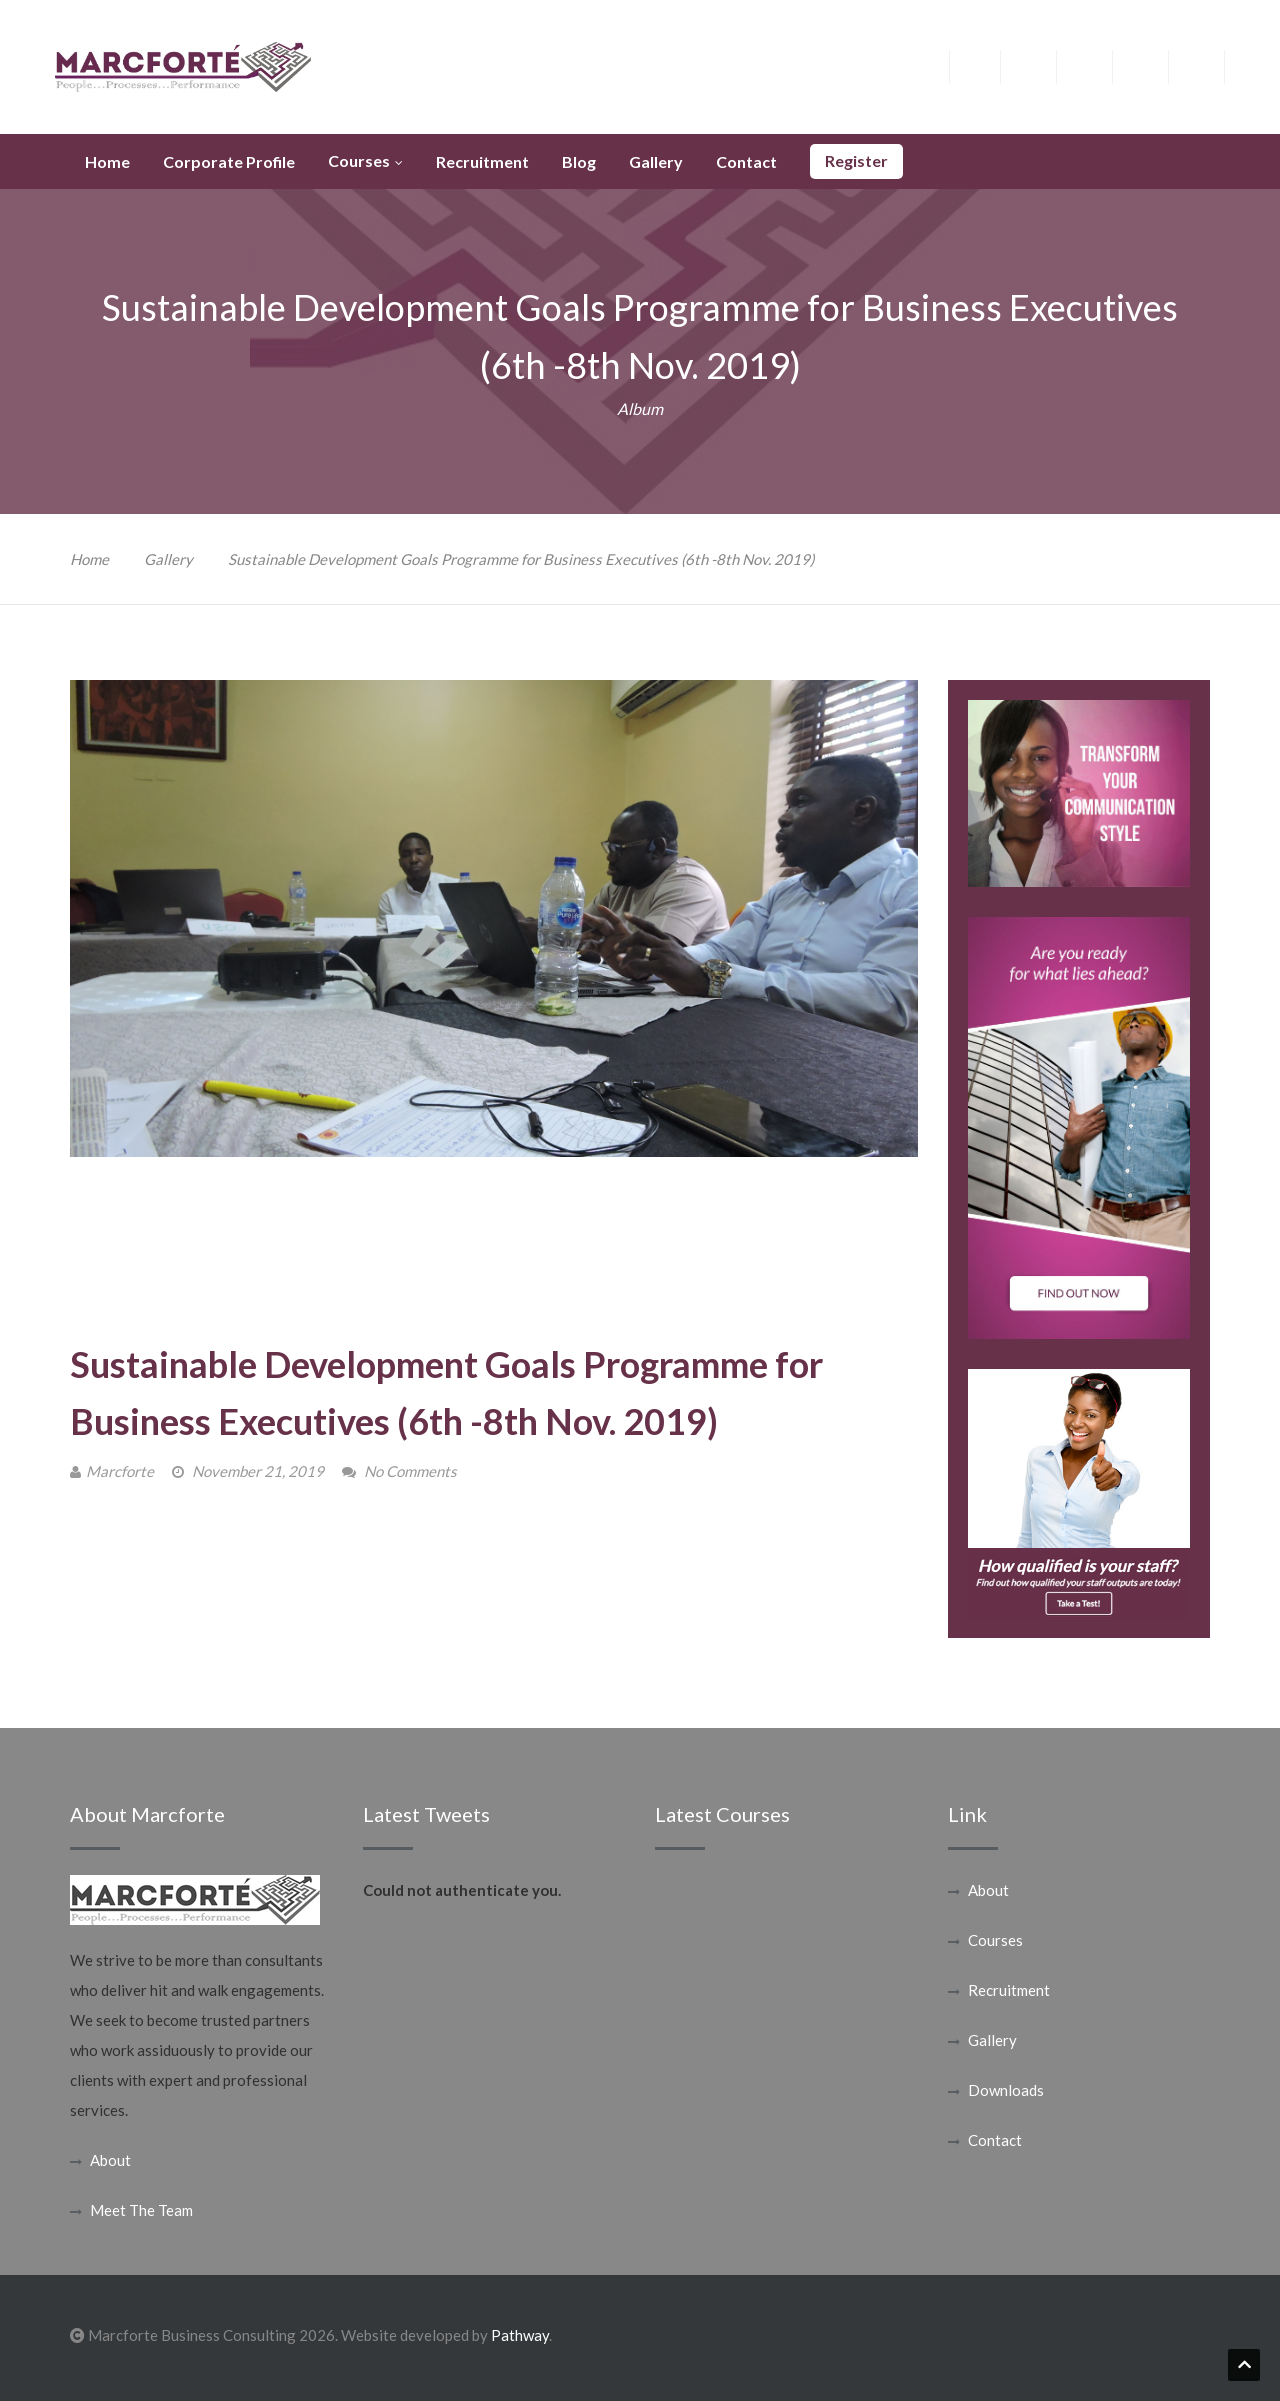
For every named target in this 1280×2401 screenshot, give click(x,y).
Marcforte (120, 1471)
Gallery (168, 559)
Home (89, 559)
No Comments (410, 1471)
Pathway (520, 2335)
